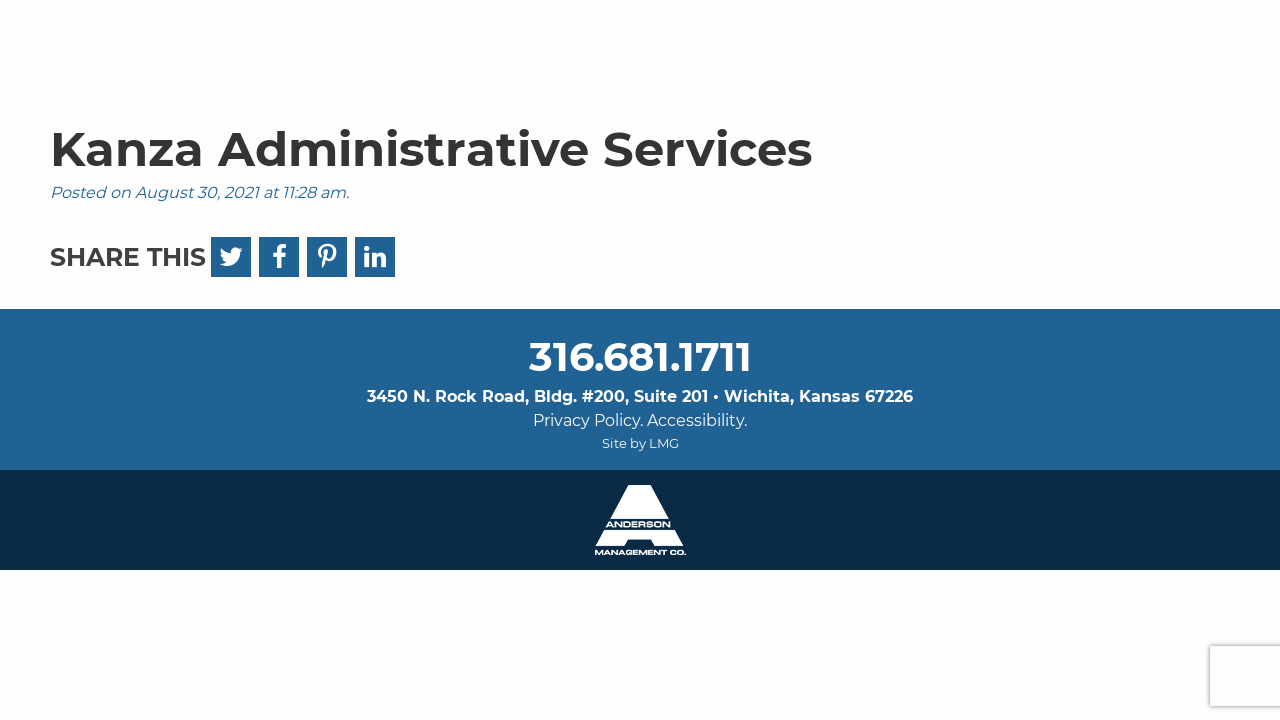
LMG (664, 443)
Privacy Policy (586, 420)
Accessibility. (697, 420)
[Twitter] (231, 257)
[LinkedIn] (375, 257)
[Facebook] (279, 257)
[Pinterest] (327, 257)
